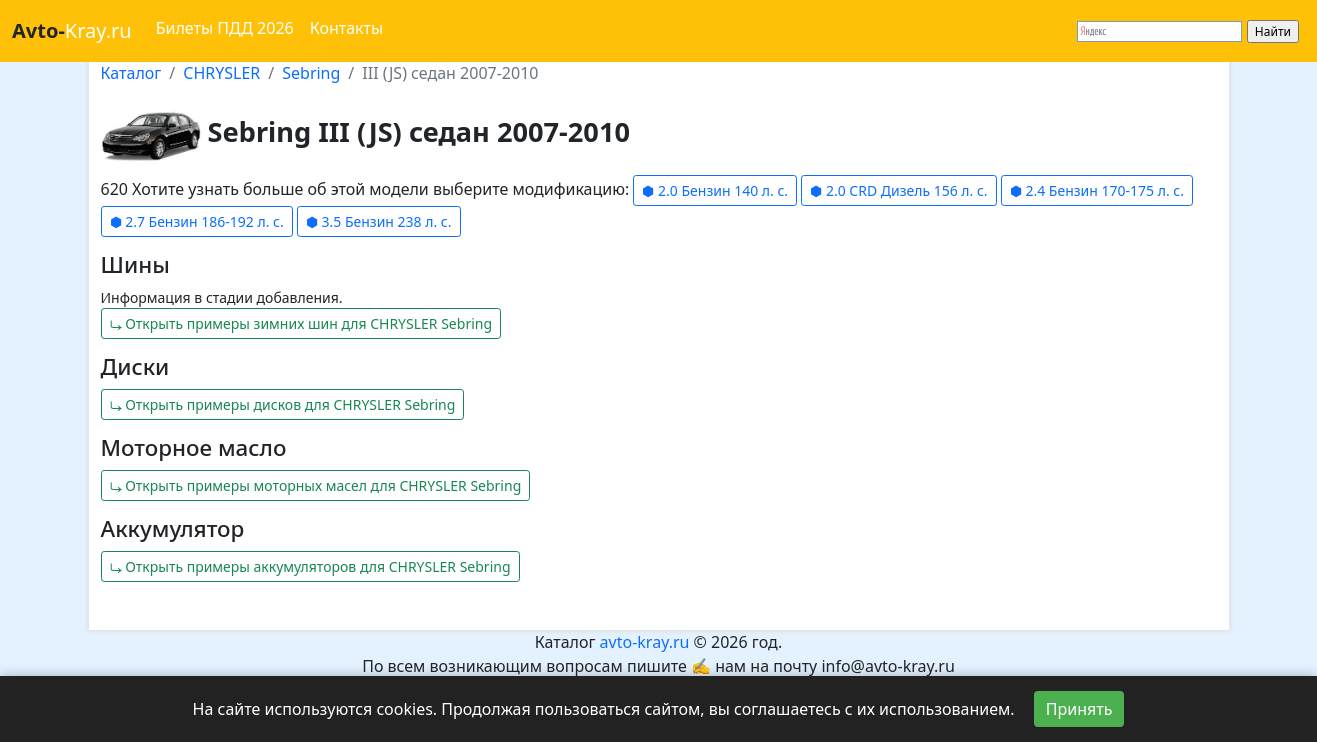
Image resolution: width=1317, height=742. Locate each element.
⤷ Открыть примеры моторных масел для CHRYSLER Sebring (316, 485)
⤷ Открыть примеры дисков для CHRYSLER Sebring (283, 404)
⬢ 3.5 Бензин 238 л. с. (379, 221)
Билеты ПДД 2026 (225, 28)
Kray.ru (72, 30)
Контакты (346, 28)
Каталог (131, 73)
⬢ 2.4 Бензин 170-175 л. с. (1097, 190)
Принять (1079, 709)
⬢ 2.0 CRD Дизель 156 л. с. (898, 190)
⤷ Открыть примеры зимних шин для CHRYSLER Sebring (301, 323)
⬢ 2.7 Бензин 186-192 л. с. (197, 221)
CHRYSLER (221, 73)
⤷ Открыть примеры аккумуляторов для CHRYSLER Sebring (310, 566)
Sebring (311, 73)
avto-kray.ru (645, 642)
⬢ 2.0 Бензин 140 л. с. (715, 190)
